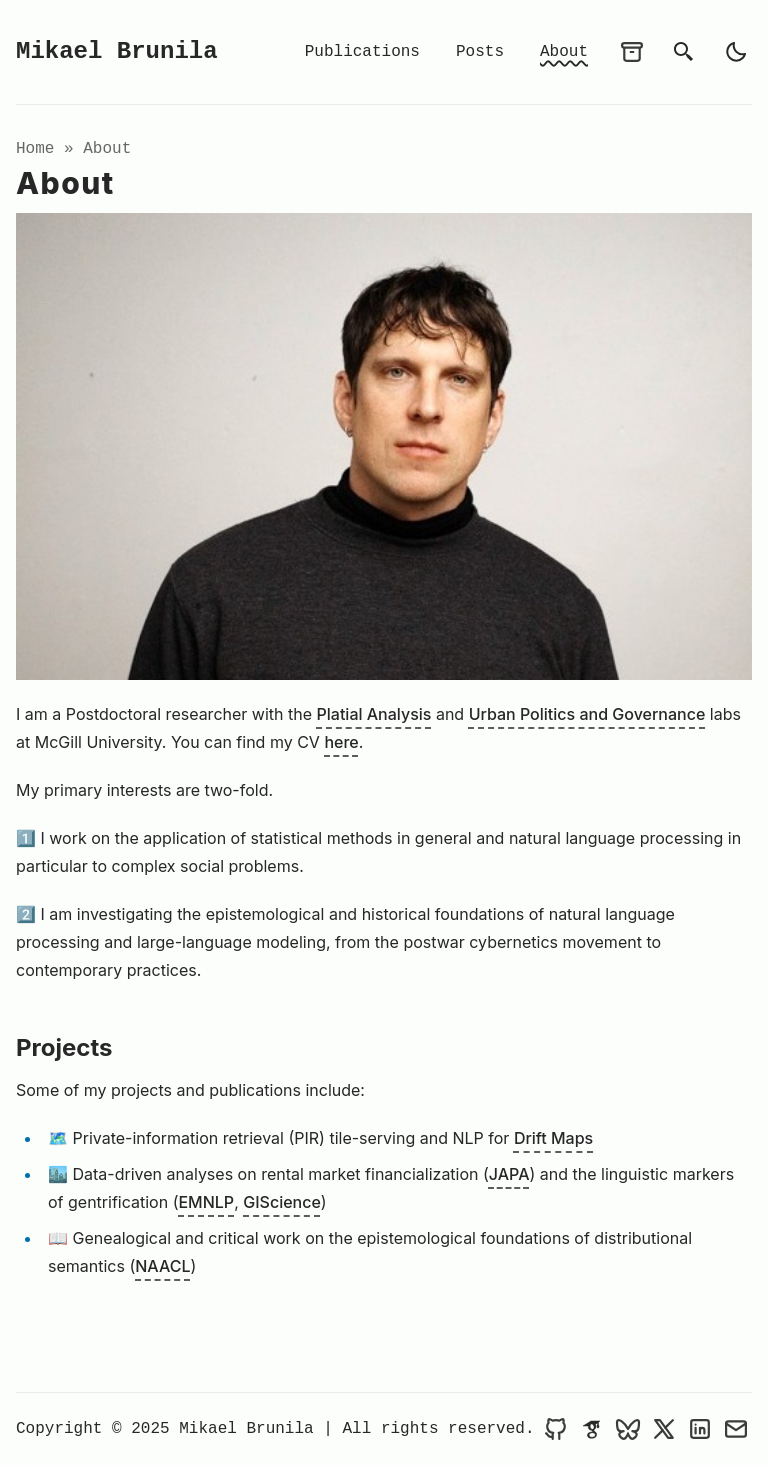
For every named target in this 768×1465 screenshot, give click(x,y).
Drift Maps (553, 1138)
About (564, 52)
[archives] (632, 52)
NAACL (162, 1266)
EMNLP (206, 1202)
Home (35, 149)
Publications (362, 52)
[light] (736, 52)
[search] (684, 52)
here (341, 742)
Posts (480, 52)
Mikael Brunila (117, 51)
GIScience (282, 1202)
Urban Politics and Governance (587, 714)
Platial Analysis (374, 714)
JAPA (509, 1174)
